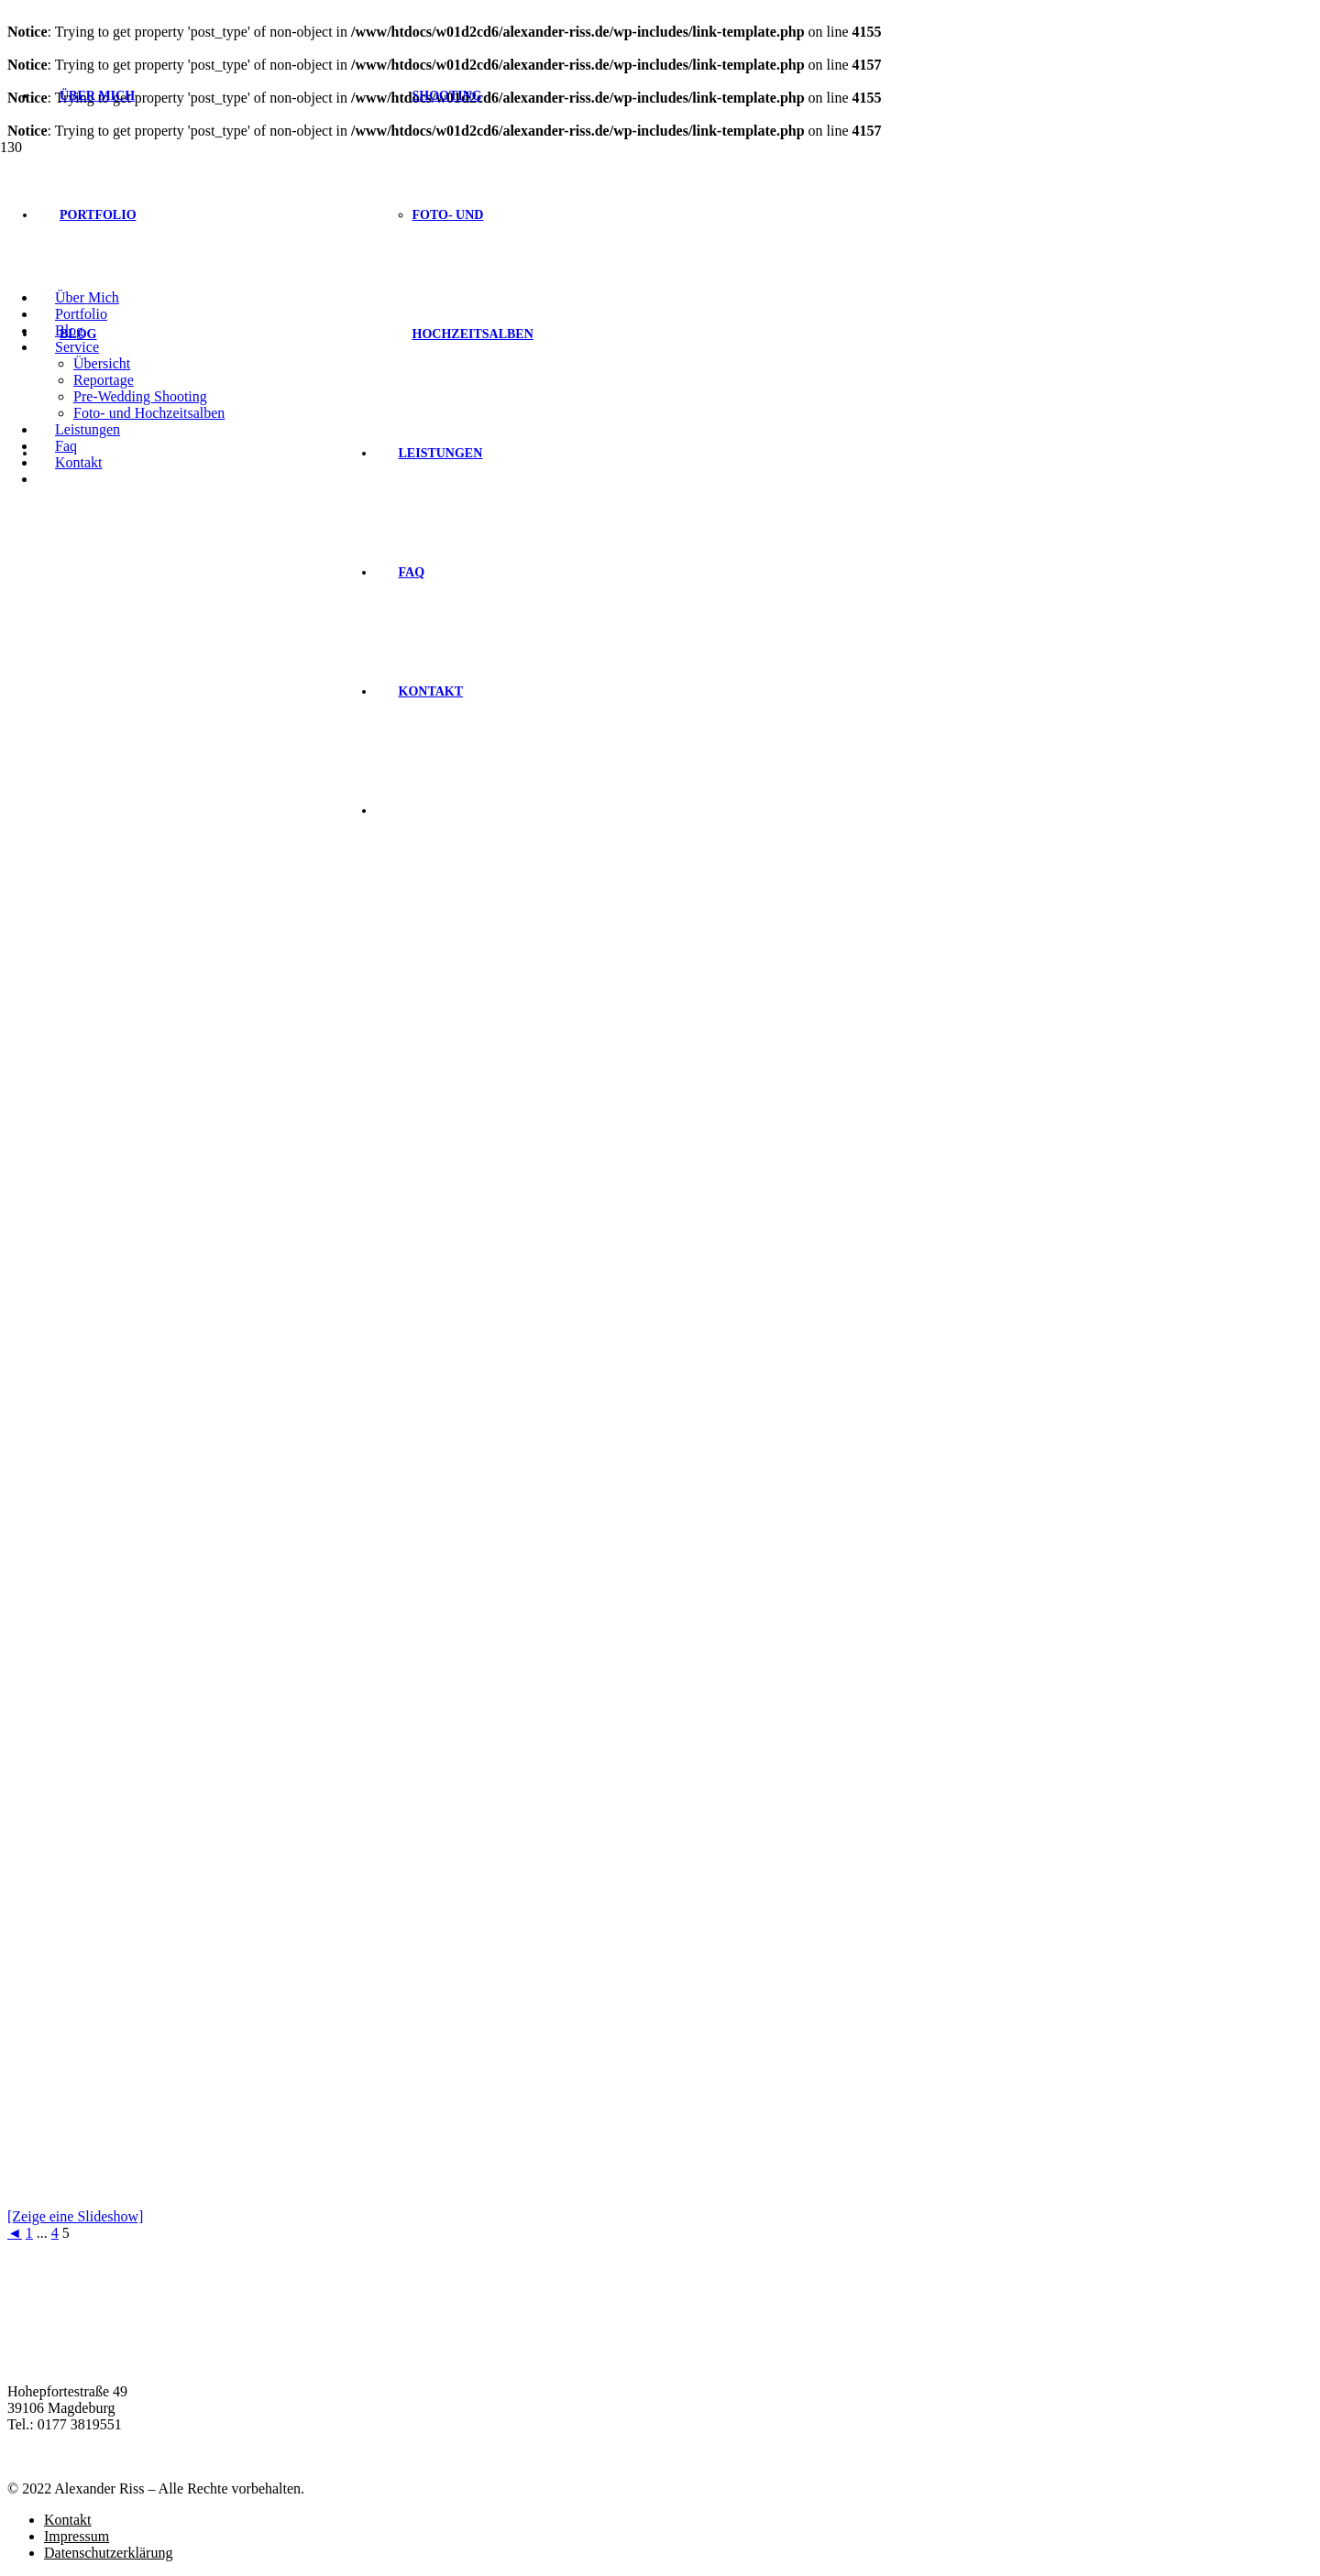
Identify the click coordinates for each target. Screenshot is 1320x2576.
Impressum (76, 2536)
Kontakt (68, 2519)
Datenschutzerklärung (108, 2552)
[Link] (249, 273)
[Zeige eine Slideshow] (75, 2216)
